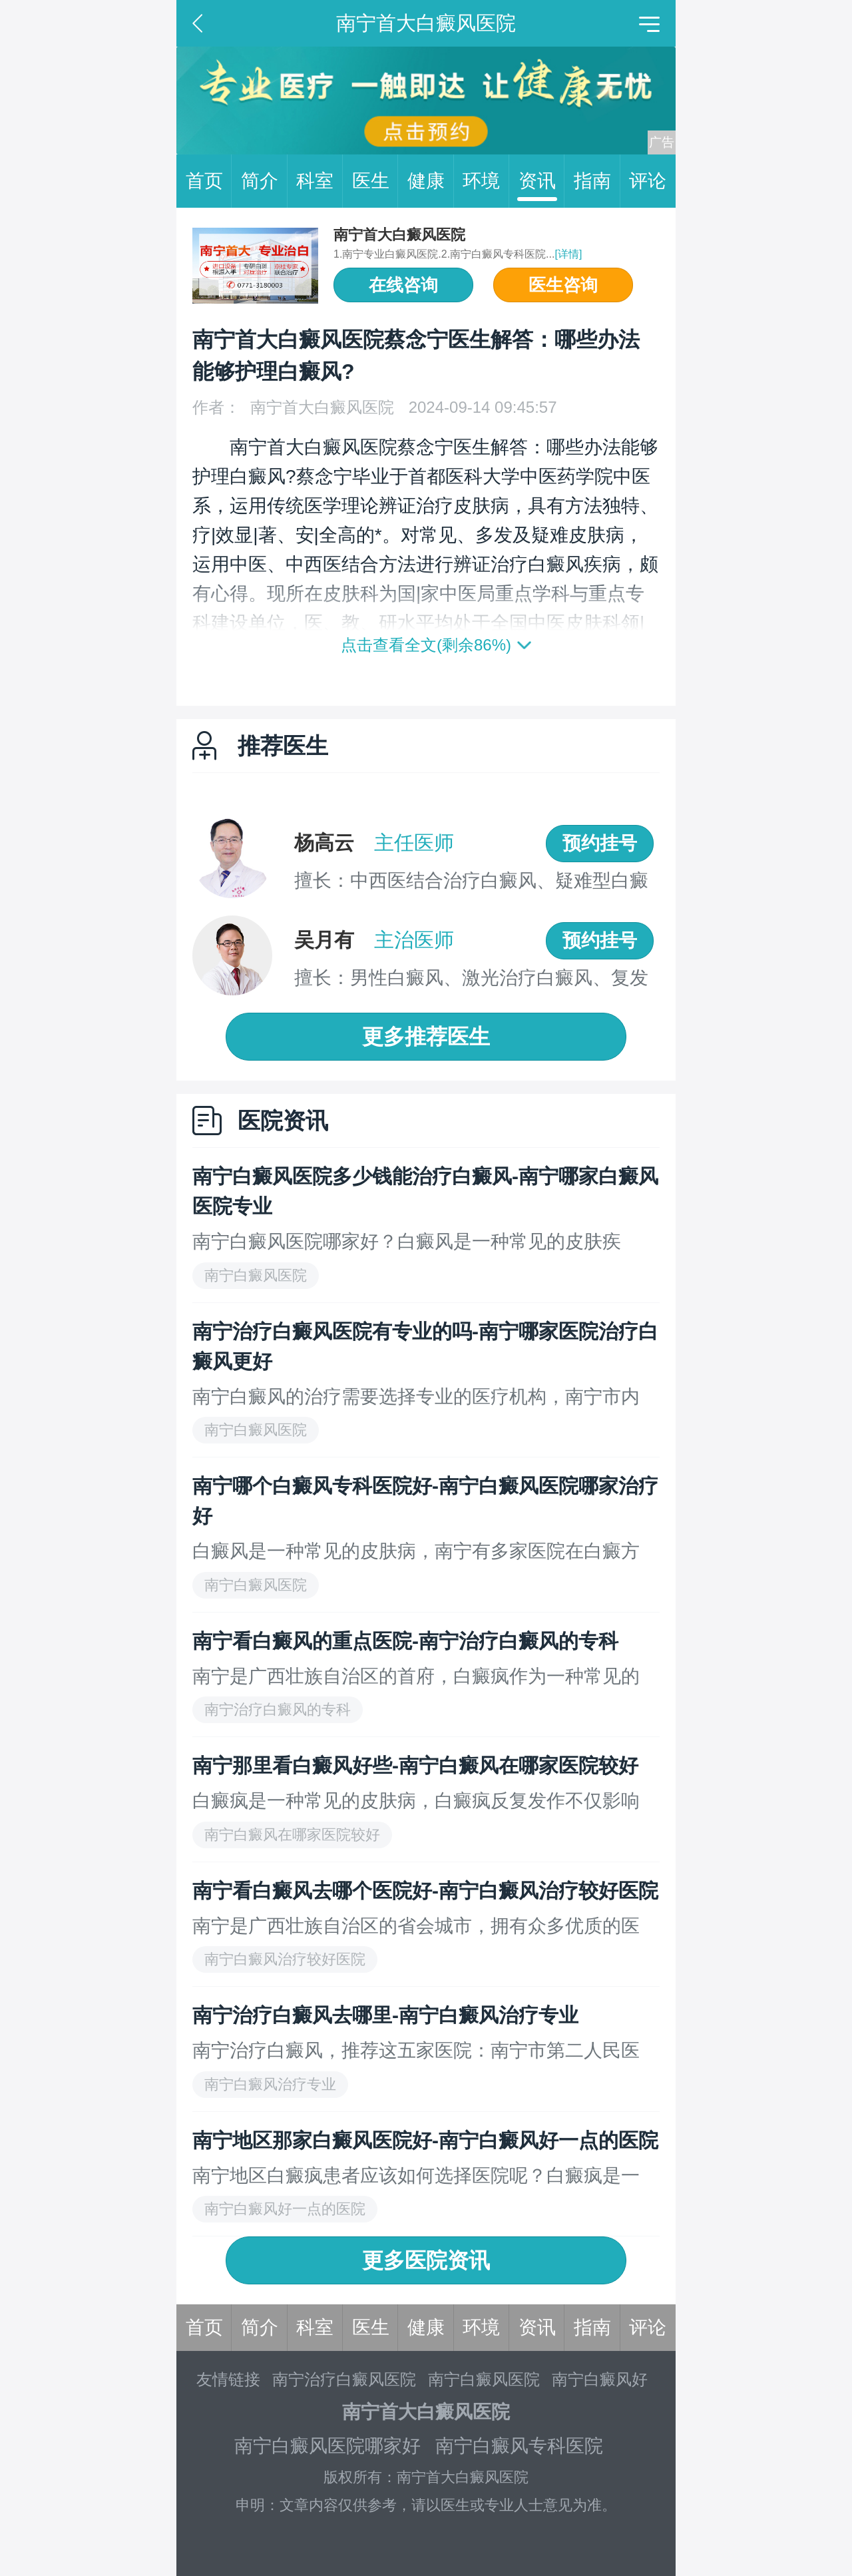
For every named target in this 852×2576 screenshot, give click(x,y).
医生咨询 (563, 285)
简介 (264, 181)
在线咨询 (403, 285)
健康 (430, 181)
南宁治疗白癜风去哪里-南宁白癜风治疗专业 (385, 2015)
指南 (597, 181)
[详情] (568, 254)
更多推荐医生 (426, 1037)
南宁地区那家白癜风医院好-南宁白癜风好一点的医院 (425, 2140)
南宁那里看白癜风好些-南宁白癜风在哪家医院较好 (415, 1765)
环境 (486, 181)
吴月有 (324, 940)
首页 (209, 181)
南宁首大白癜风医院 (399, 234)
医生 (375, 181)
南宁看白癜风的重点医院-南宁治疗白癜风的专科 (405, 1641)
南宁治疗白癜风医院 (344, 2379)
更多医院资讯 (426, 2260)
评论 (647, 180)
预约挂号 (599, 843)
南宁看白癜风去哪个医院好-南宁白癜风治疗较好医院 (425, 1891)
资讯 (542, 181)
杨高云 (324, 843)
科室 (319, 181)
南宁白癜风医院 (484, 2379)
